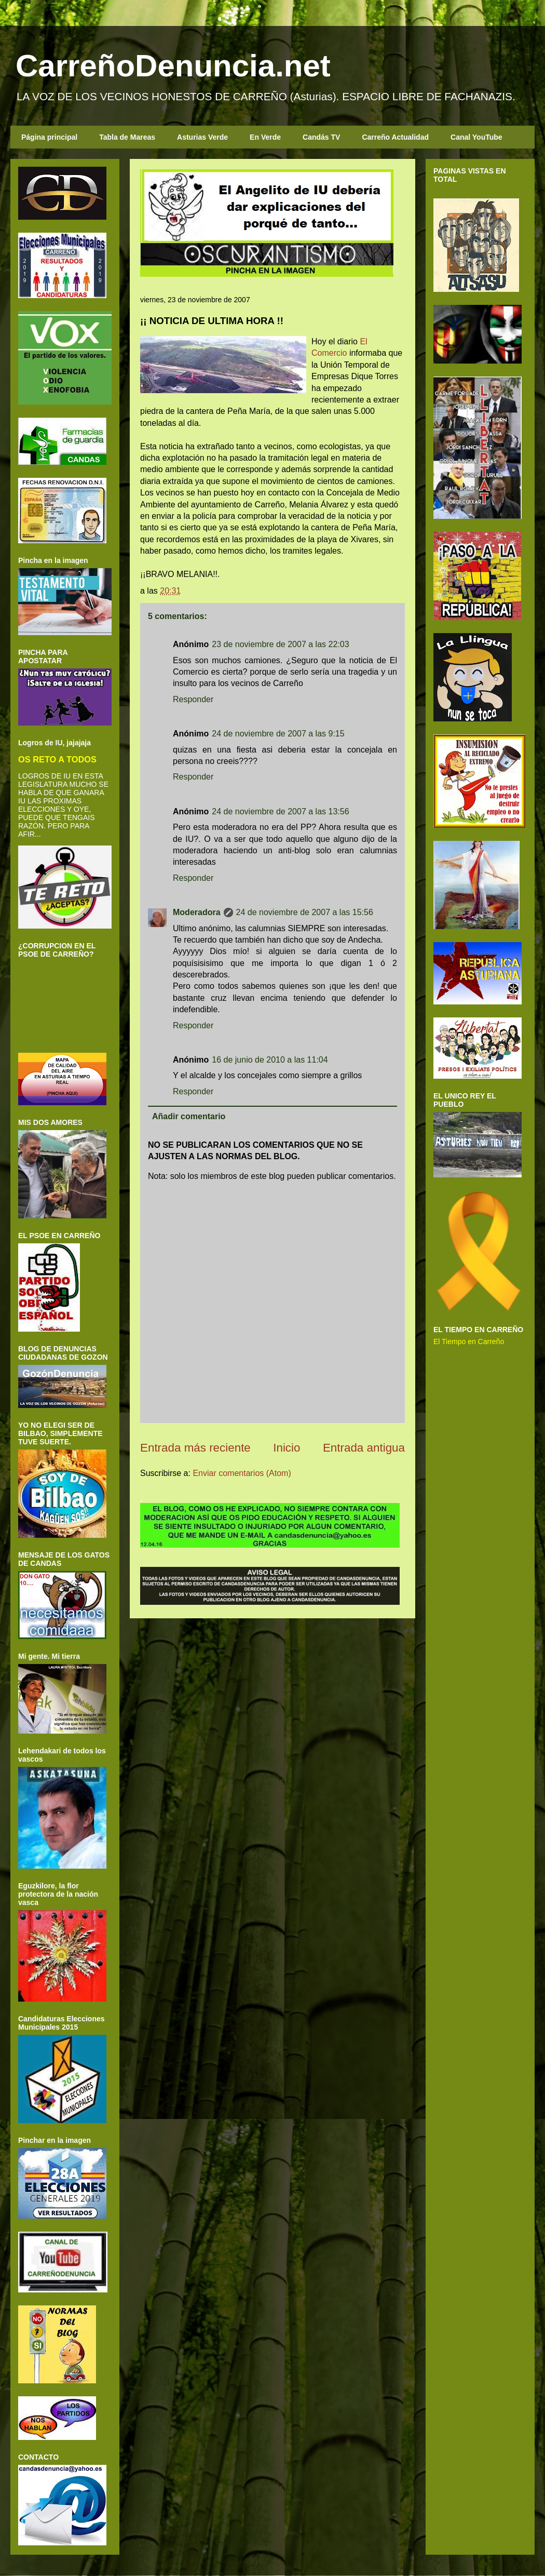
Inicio (286, 1447)
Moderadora (197, 912)
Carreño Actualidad (395, 137)
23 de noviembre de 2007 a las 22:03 (280, 644)
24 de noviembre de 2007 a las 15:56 (304, 912)
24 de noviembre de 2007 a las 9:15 (278, 733)
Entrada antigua (364, 1447)
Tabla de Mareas (127, 137)
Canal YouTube (476, 137)
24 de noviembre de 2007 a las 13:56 (280, 811)
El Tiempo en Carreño (468, 1341)
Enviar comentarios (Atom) (242, 1473)
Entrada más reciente (195, 1447)
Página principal (49, 137)
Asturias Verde (202, 137)
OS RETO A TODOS (57, 759)
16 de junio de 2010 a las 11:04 (270, 1059)
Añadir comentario (188, 1116)
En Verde (265, 137)
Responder (193, 699)
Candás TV (321, 137)
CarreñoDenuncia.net (173, 65)
